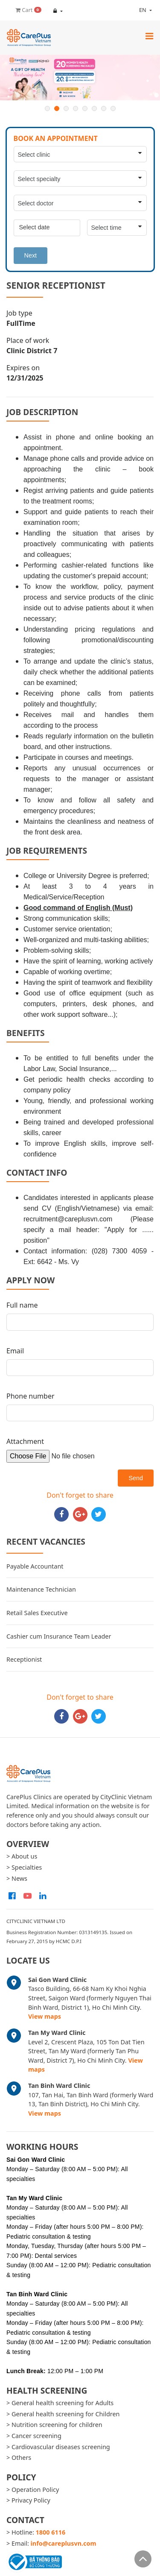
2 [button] (56, 108)
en (136, 10)
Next (30, 255)
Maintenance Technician (41, 1589)
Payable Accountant (34, 1566)
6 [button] (94, 108)
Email (15, 1350)
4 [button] (75, 108)
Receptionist (24, 1659)
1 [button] (47, 108)
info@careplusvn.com (63, 2543)
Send (135, 1478)
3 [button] (66, 108)
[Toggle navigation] (149, 36)
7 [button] (103, 108)
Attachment (25, 1441)
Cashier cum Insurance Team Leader (58, 1636)
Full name (22, 1305)
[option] (80, 77)
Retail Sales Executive (37, 1613)
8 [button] (113, 108)
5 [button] (84, 108)
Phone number (30, 1396)
